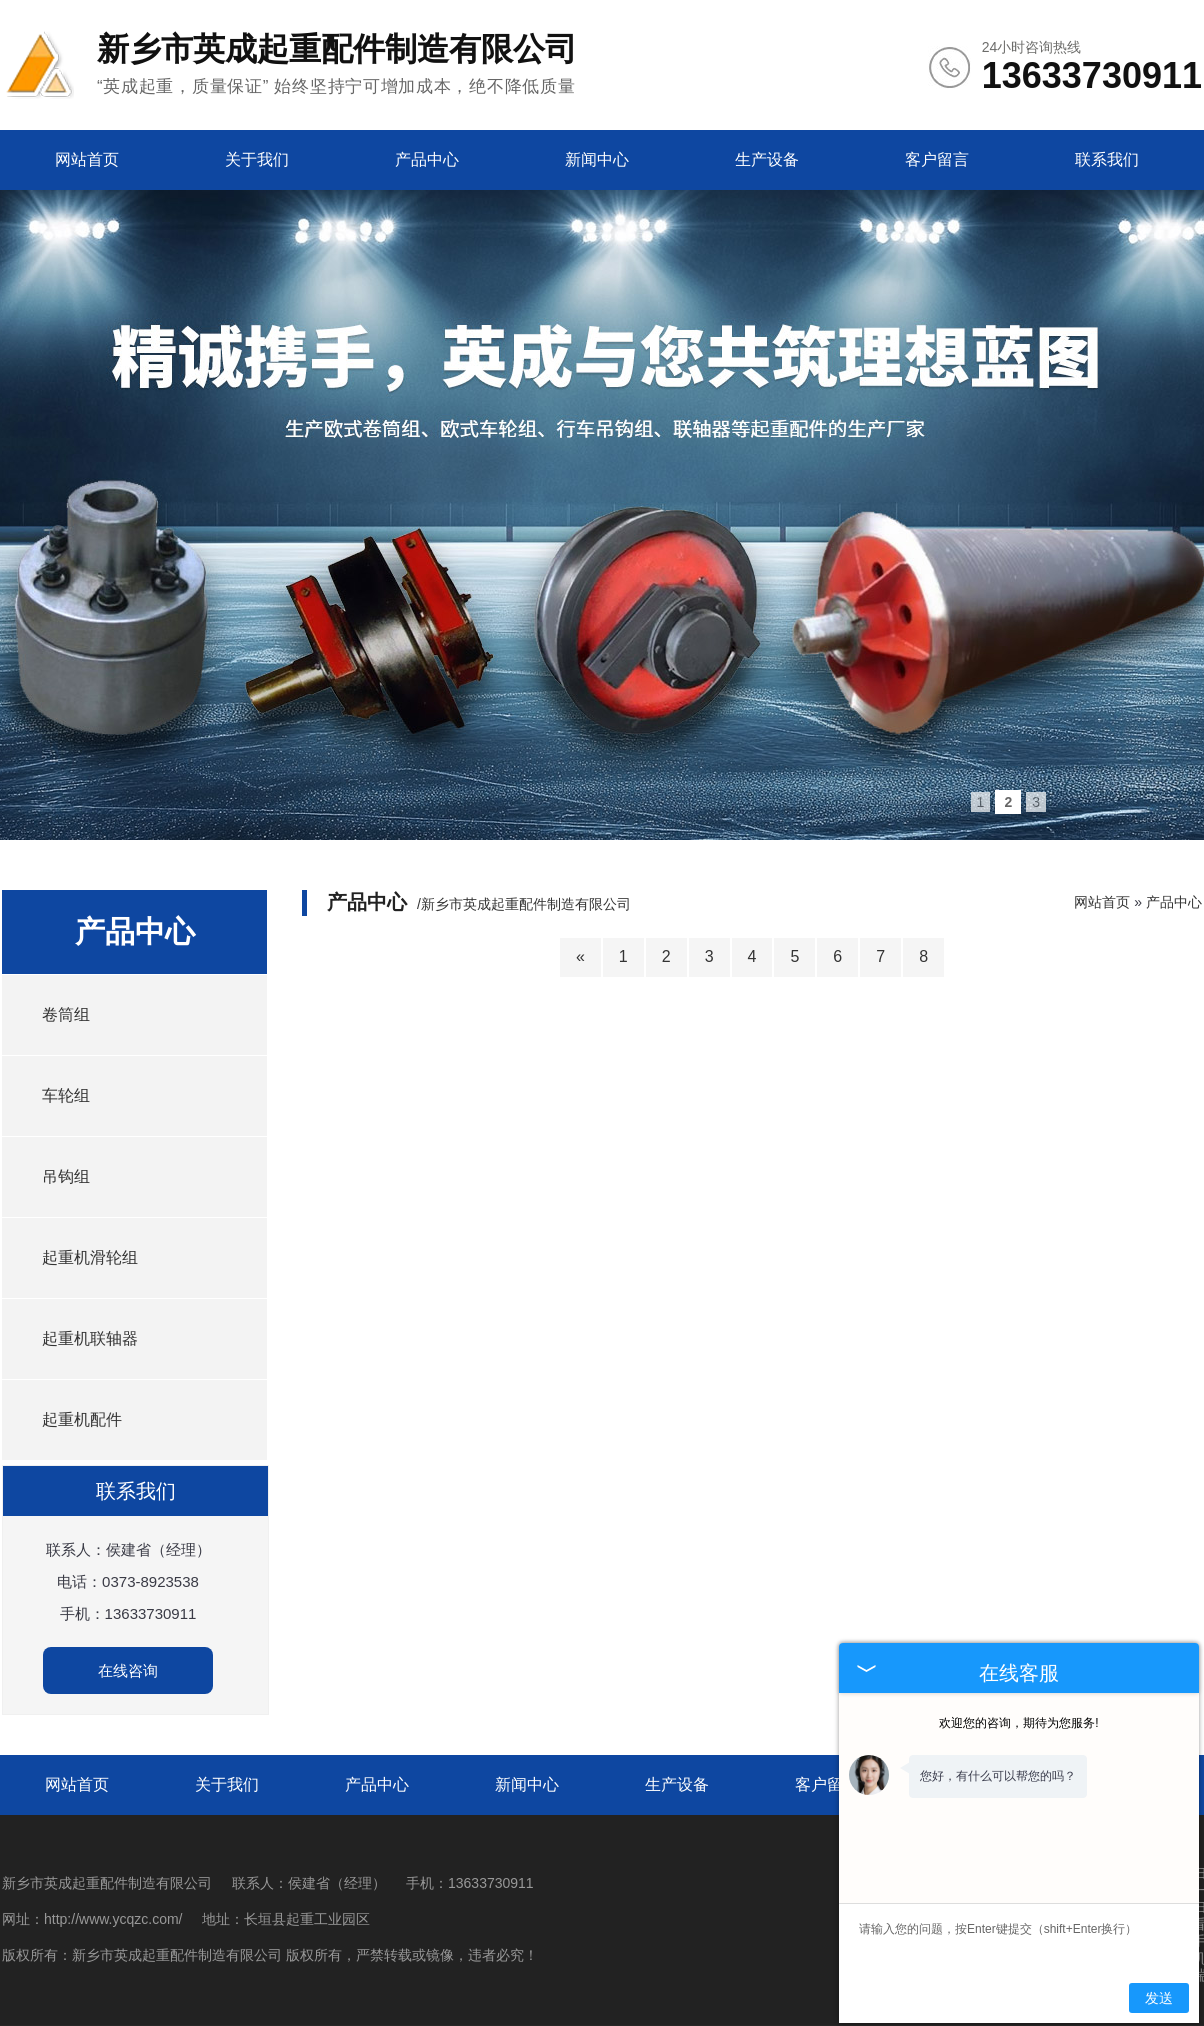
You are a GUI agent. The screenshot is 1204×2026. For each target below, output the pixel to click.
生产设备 (767, 159)
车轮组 (66, 1095)
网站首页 (87, 159)
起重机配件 (82, 1419)
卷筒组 (66, 1014)
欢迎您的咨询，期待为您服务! (1018, 1723)
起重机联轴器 (90, 1338)
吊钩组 (66, 1176)
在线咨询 (128, 1670)
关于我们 (257, 159)
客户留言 (937, 159)
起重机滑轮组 (90, 1257)
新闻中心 (597, 159)
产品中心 (427, 159)
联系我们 (1107, 159)
